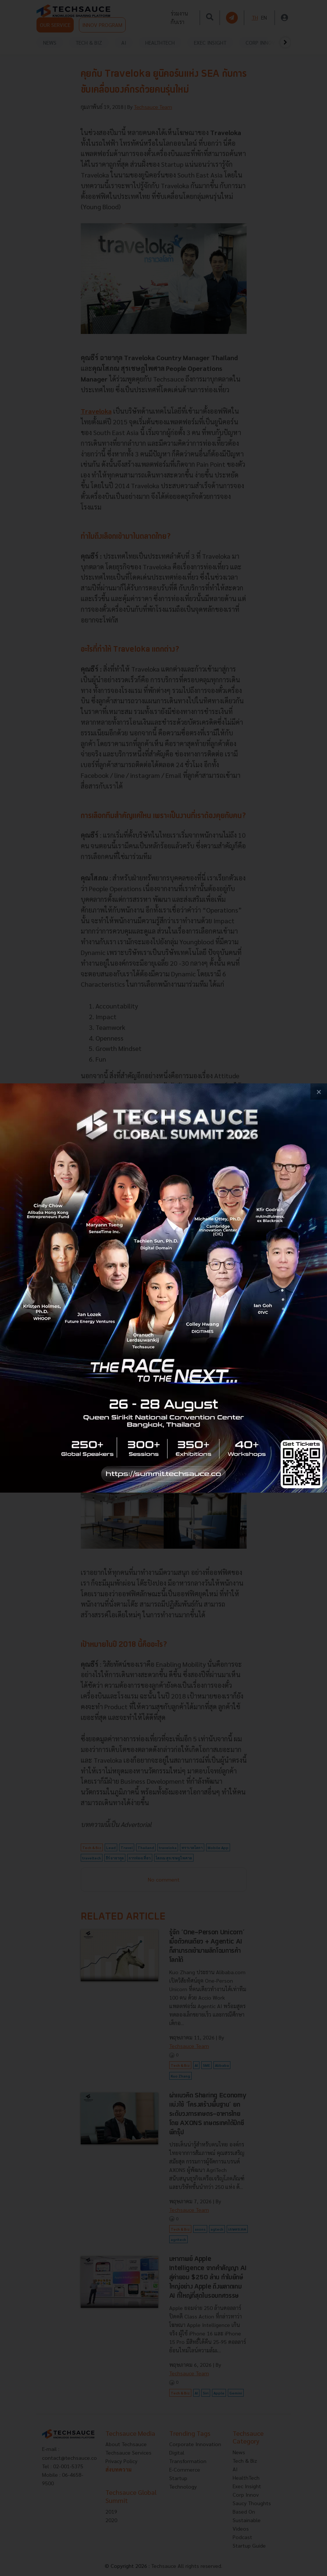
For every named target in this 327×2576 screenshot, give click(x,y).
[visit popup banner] (163, 1288)
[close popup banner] (318, 1091)
